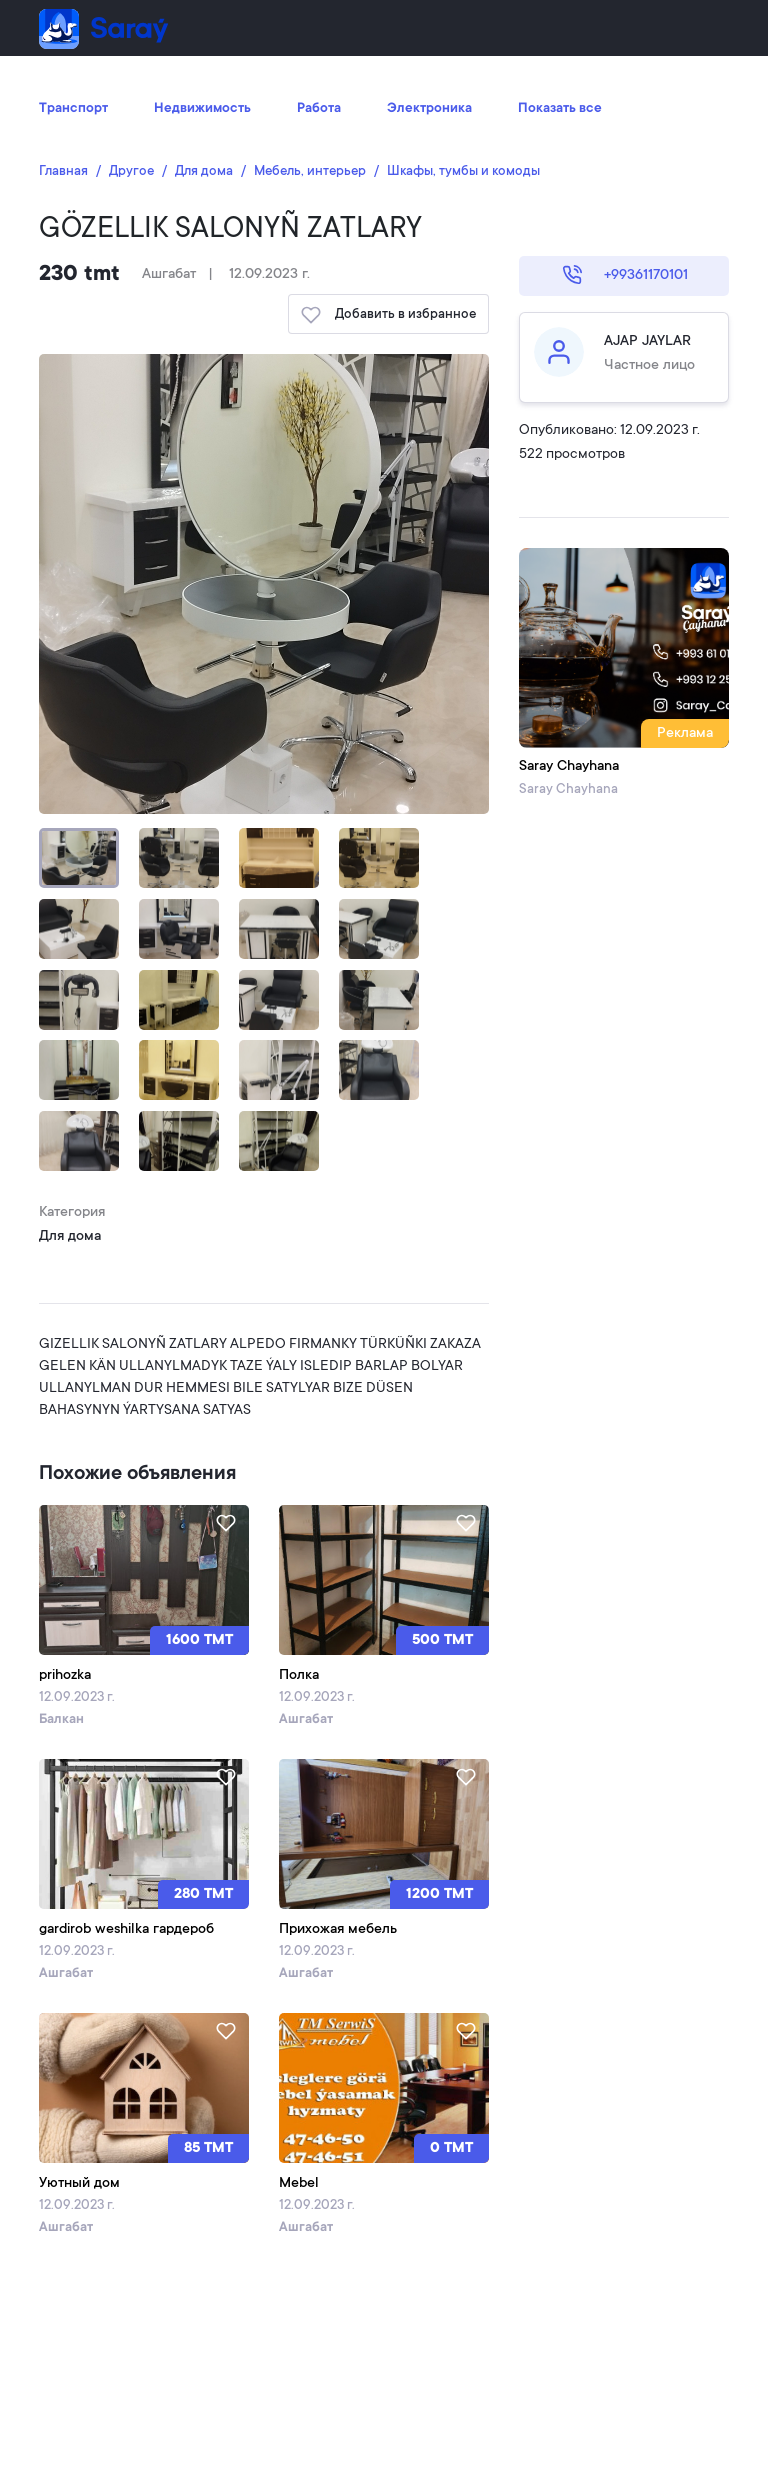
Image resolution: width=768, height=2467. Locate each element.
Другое (131, 171)
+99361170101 (625, 275)
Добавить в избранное (388, 315)
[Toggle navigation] (701, 29)
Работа (319, 109)
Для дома (204, 171)
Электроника (429, 109)
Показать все (560, 109)
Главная (63, 171)
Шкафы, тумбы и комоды (463, 171)
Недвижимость (202, 109)
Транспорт (73, 109)
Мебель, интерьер (310, 171)
